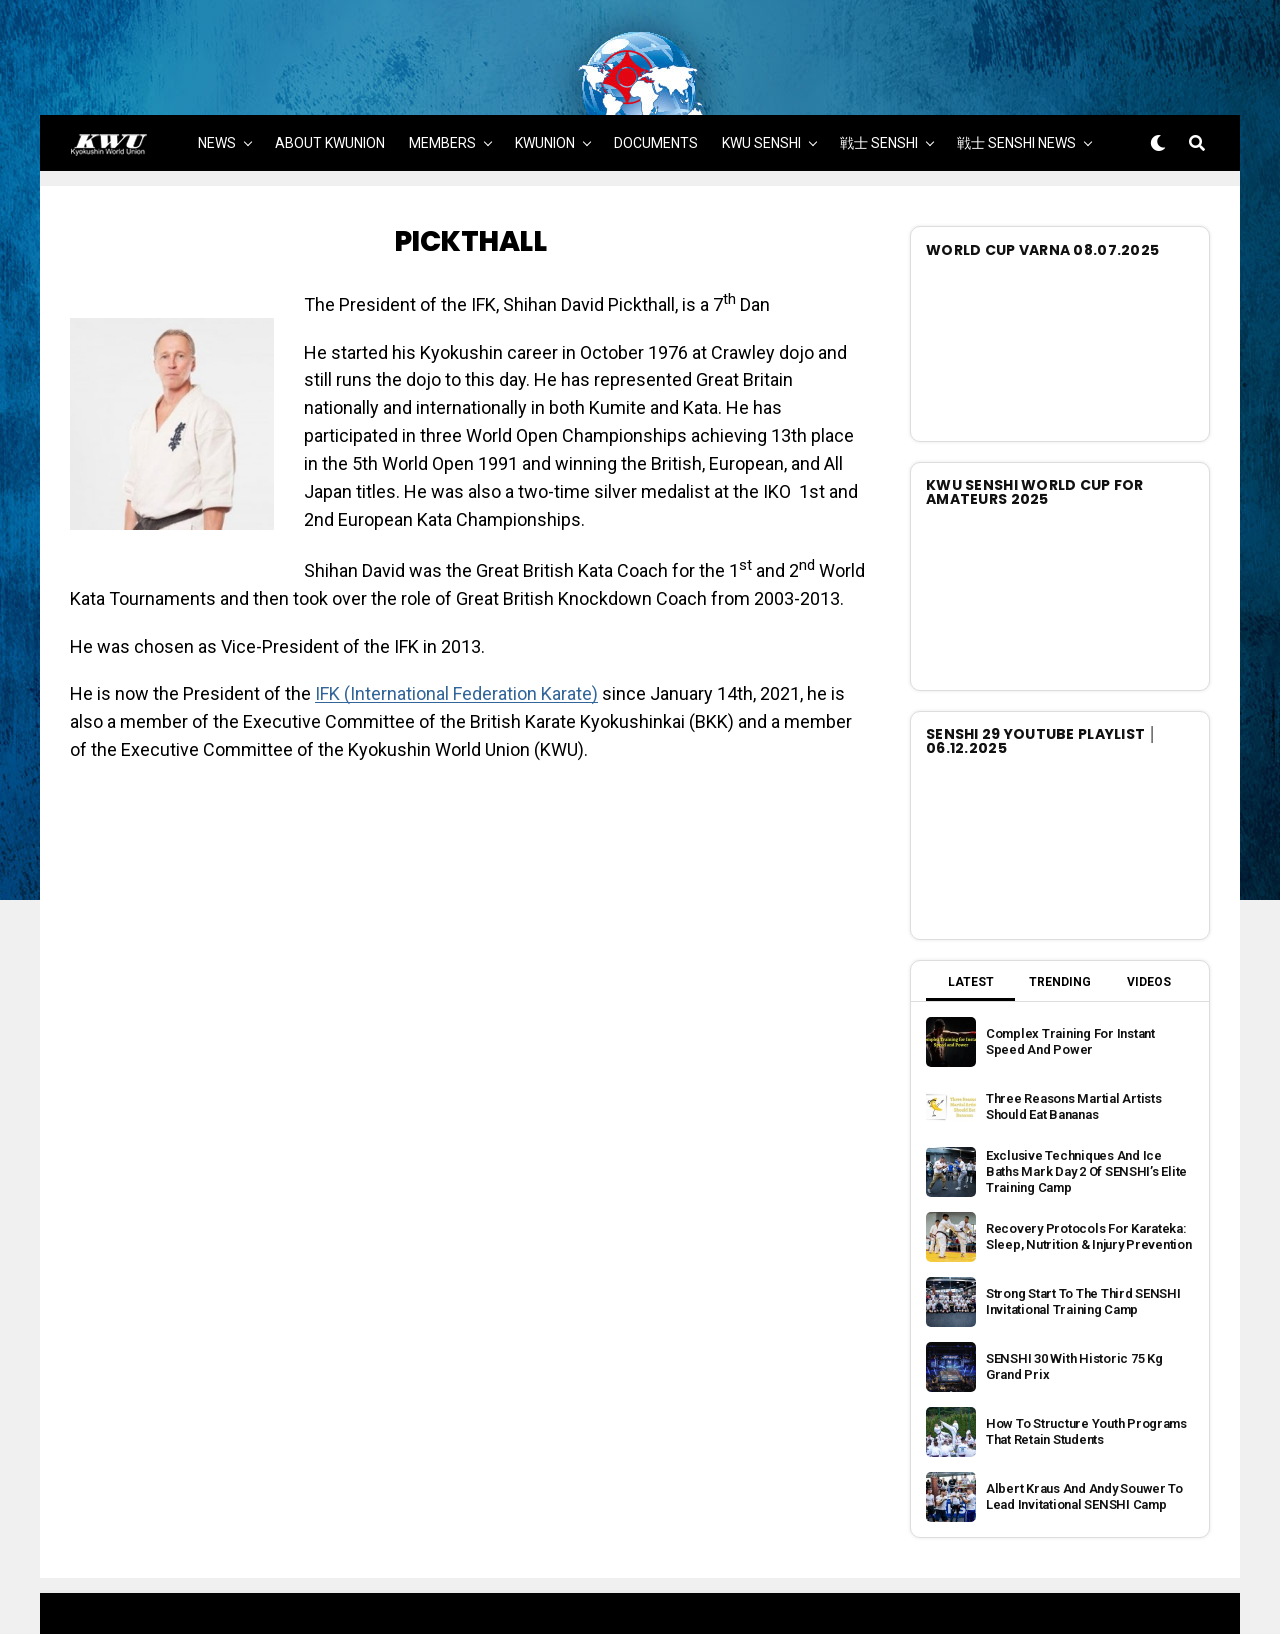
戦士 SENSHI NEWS (1016, 102)
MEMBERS (442, 102)
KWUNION (545, 102)
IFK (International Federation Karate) (456, 653)
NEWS (217, 102)
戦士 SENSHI (879, 102)
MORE (641, 161)
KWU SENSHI (761, 102)
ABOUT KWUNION (330, 102)
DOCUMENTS (656, 102)
